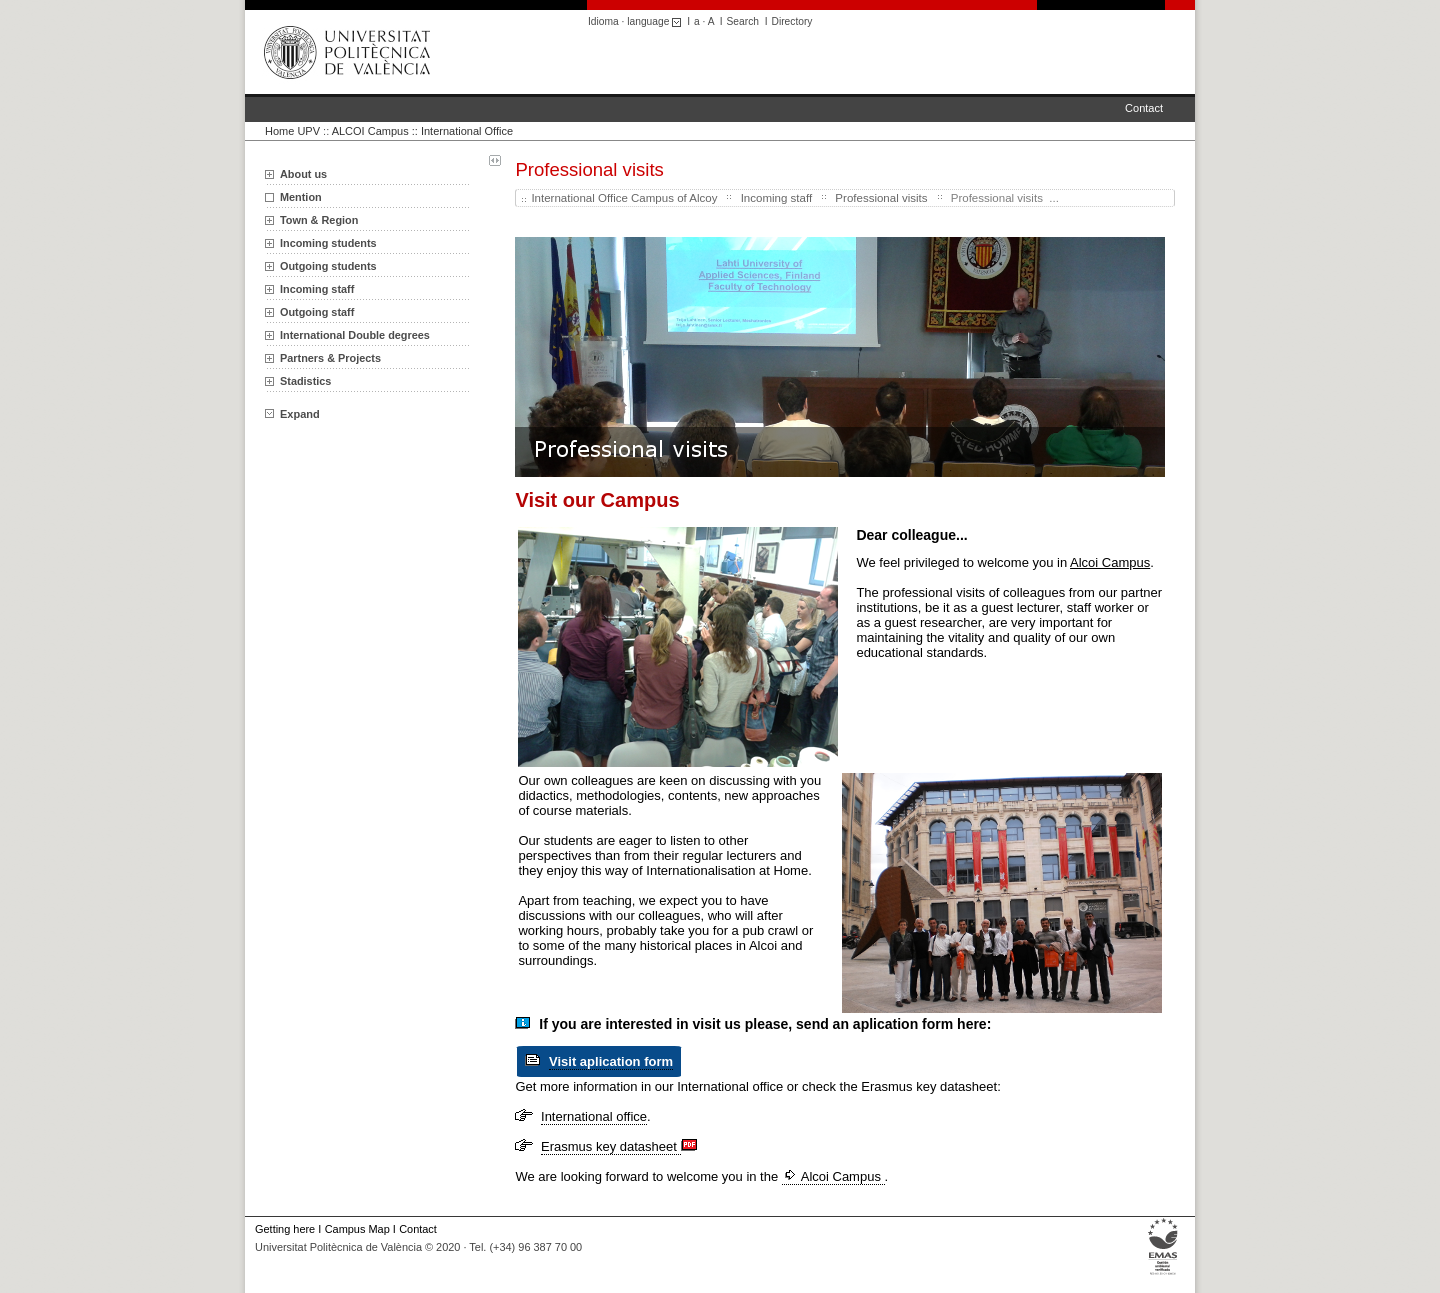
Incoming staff (317, 289)
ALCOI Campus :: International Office (422, 131)
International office (594, 1116)
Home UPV (292, 131)
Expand (292, 414)
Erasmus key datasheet (610, 1146)
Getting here (285, 1229)
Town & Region (319, 220)
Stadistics (305, 381)
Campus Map (357, 1229)
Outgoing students (328, 266)
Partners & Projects (330, 358)
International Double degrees (355, 335)
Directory (792, 21)
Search (743, 21)
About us (303, 174)
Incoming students (328, 243)
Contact (1144, 108)
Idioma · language (637, 21)
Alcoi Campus (833, 1176)
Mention (301, 197)
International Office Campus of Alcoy (624, 198)
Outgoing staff (317, 312)
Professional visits (881, 198)
